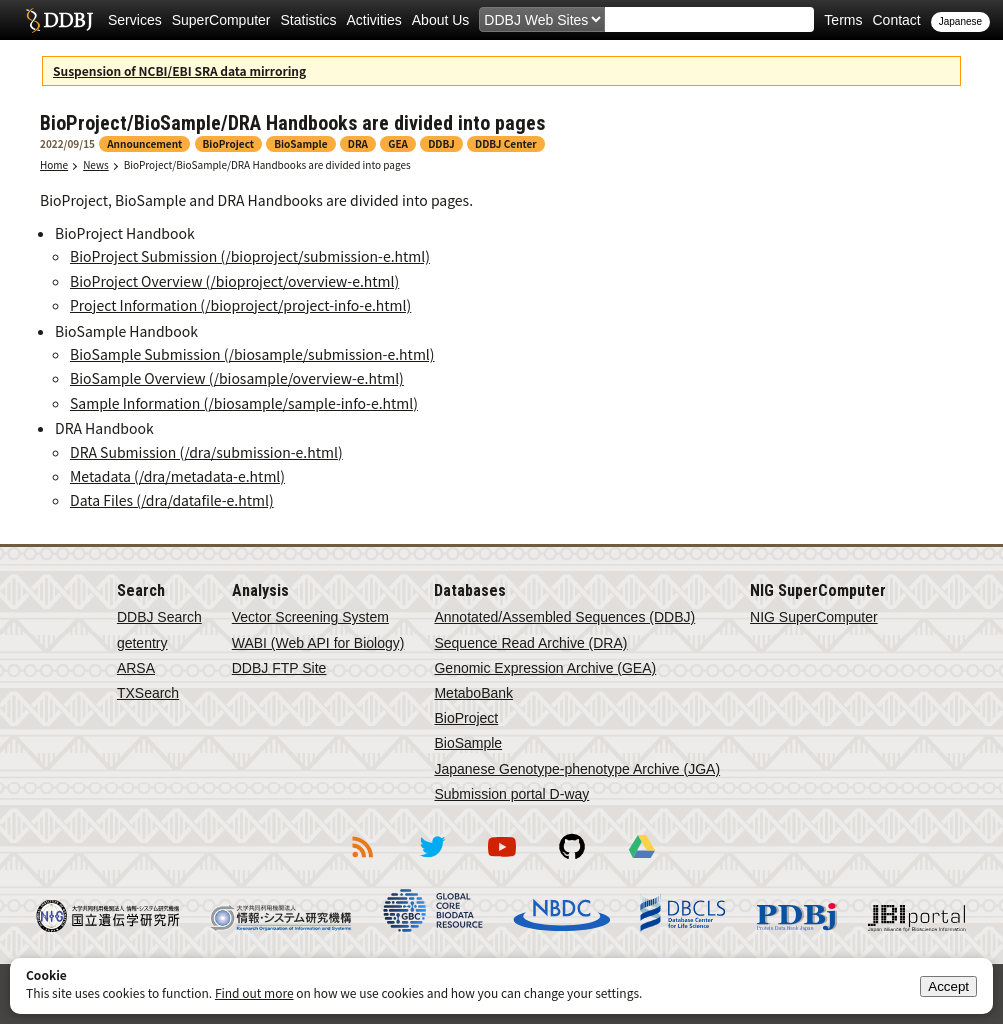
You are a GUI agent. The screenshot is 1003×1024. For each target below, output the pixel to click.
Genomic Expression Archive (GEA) (545, 668)
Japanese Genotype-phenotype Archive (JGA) (577, 769)
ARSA (136, 668)
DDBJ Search (159, 617)
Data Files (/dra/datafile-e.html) (172, 500)
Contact (896, 20)
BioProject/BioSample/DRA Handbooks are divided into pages (267, 164)
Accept (948, 986)
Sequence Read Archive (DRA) (530, 643)
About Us (441, 20)
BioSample (468, 743)
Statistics (309, 20)
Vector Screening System (310, 617)
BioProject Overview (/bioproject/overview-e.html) (234, 281)
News (96, 164)
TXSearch (148, 693)
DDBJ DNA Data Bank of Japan (59, 20)
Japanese (960, 21)
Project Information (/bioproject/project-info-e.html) (240, 305)
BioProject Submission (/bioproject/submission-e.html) (250, 256)
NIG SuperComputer (814, 617)
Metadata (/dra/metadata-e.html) (177, 476)
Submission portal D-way (511, 794)
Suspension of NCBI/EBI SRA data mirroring (179, 70)
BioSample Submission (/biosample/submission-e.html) (252, 354)
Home (54, 164)
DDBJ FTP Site (279, 668)
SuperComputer (221, 20)
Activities (374, 20)
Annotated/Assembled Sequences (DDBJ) (564, 617)
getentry (142, 643)
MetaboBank (473, 693)
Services (135, 20)
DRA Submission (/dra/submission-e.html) (206, 452)
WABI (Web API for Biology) (318, 643)
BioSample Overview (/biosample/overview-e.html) (237, 378)
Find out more (254, 992)
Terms (843, 20)
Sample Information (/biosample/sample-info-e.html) (244, 403)
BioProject (466, 718)
